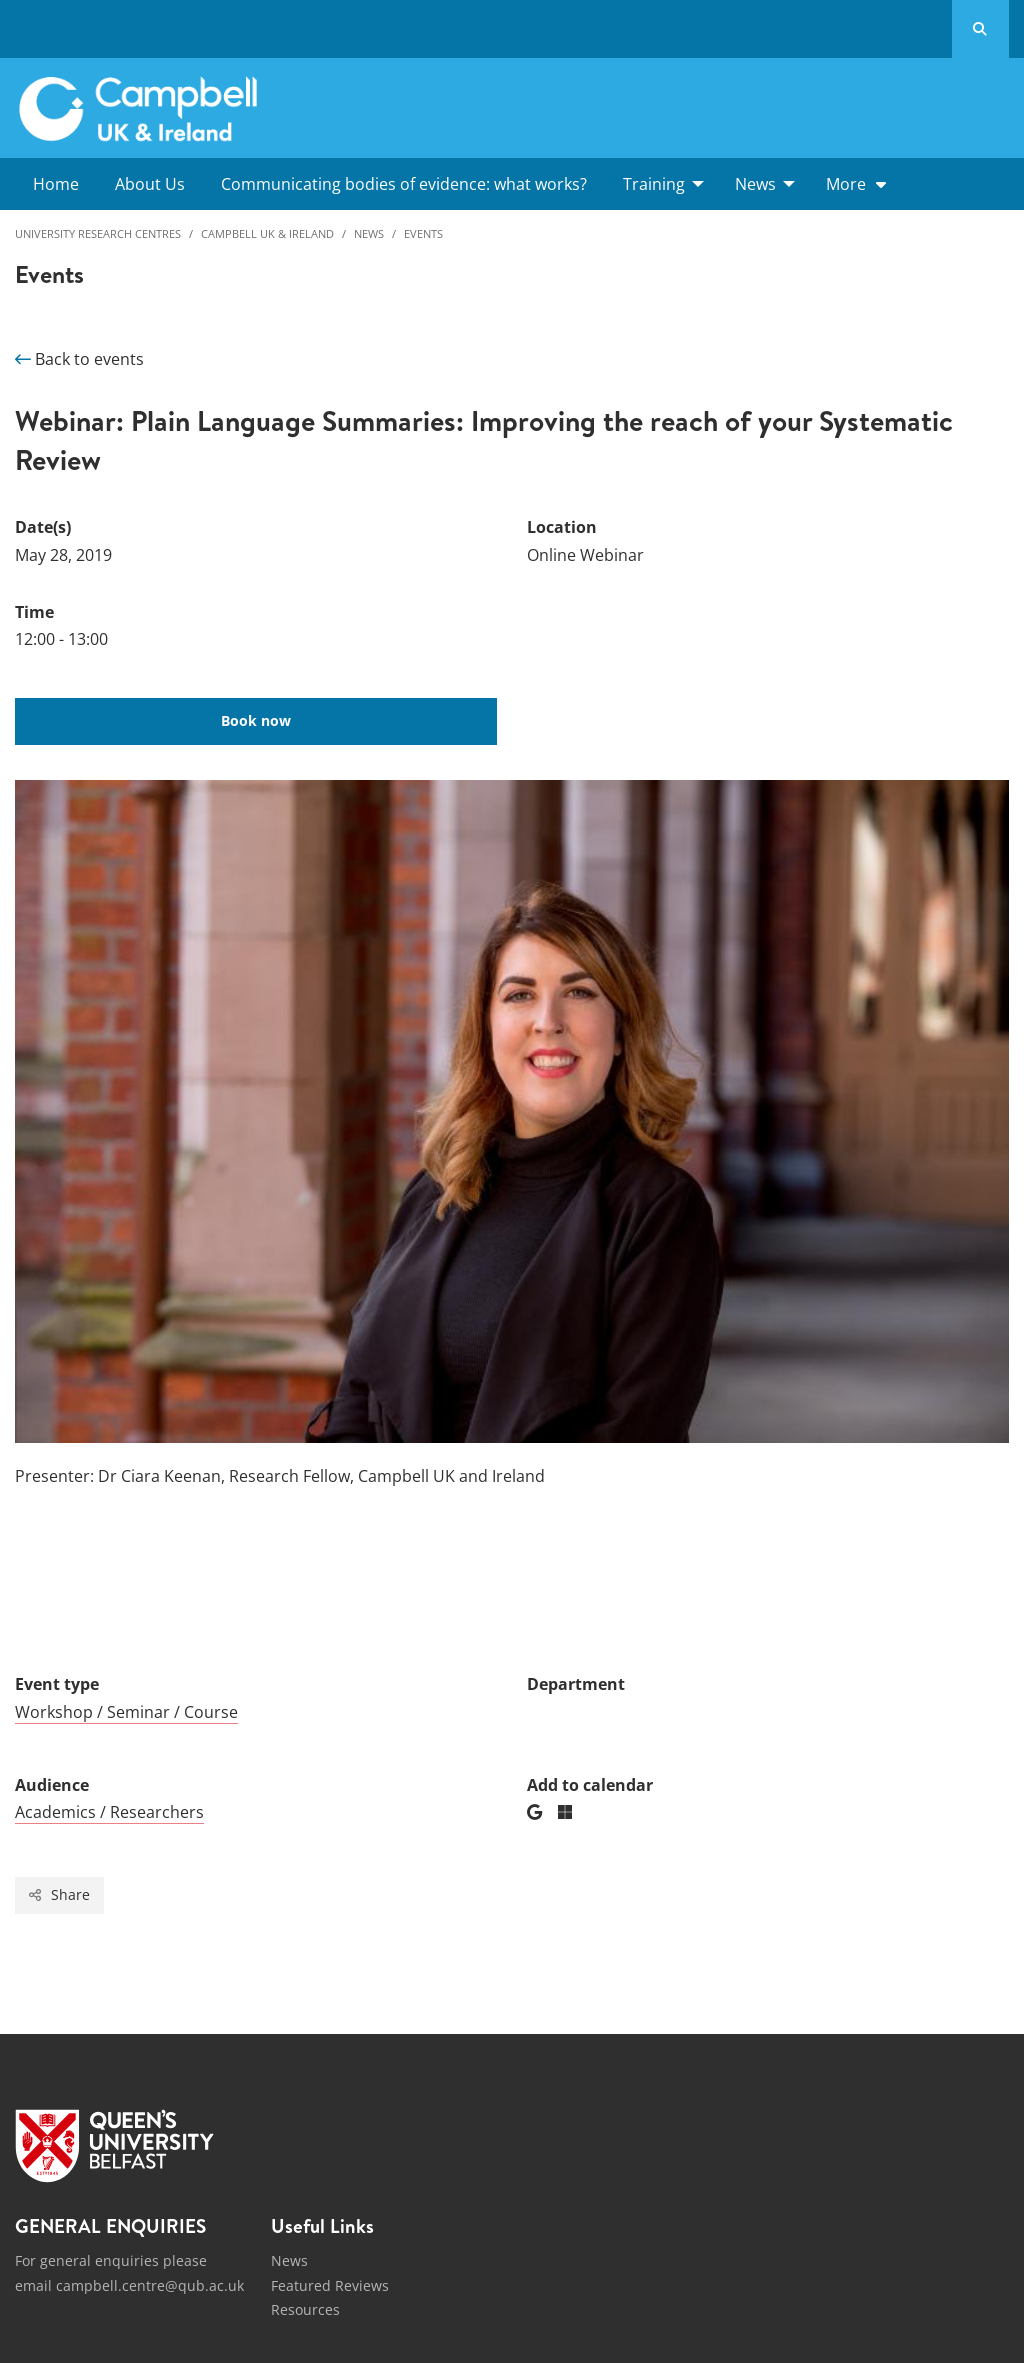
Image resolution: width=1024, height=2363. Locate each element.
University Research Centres (98, 233)
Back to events (79, 359)
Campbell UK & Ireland (267, 233)
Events (423, 233)
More (846, 184)
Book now (256, 720)
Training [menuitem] (654, 184)
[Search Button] (980, 29)
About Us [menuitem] (150, 184)
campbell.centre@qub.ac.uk (150, 2285)
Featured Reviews (330, 2285)
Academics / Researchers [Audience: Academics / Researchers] (109, 1812)
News (369, 233)
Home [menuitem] (56, 184)
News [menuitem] (755, 184)
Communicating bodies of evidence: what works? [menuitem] (404, 184)
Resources (305, 2309)
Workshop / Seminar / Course (126, 1712)
